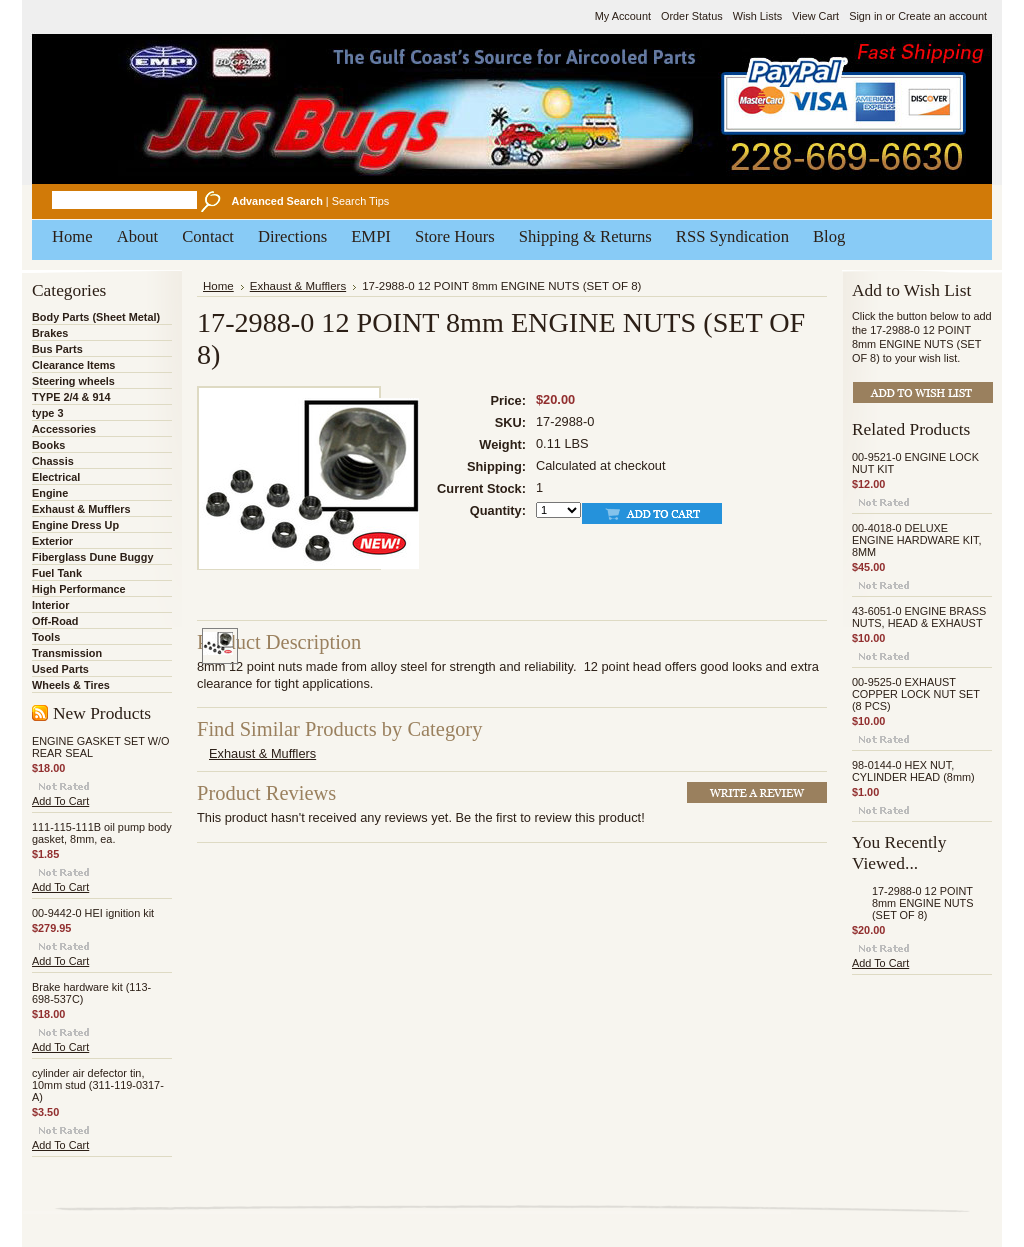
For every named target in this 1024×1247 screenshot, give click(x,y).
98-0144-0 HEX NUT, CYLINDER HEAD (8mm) (913, 771)
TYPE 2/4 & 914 (71, 397)
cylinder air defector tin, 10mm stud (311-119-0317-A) (98, 1085)
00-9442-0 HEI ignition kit (93, 913)
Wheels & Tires (71, 685)
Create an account (942, 16)
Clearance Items (73, 365)
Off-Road (55, 621)
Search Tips (360, 201)
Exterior (52, 541)
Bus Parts (57, 349)
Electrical (56, 477)
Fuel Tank (57, 573)
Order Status (692, 16)
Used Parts (60, 669)
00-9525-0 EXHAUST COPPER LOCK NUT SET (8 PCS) (916, 694)
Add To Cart (60, 801)
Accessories (64, 429)
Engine (50, 493)
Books (48, 445)
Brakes (50, 333)
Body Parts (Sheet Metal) (96, 317)
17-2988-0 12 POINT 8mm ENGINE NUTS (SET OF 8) (923, 903)
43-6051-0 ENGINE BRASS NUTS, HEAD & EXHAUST (919, 617)
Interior (50, 605)
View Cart (815, 16)
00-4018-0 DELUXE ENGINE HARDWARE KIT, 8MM (917, 540)
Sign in (865, 16)
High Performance (79, 589)
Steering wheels (73, 381)
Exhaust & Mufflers (81, 509)
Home (218, 286)
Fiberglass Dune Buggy (92, 557)
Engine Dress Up (75, 525)
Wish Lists (758, 16)
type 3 (47, 413)
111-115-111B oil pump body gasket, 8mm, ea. (102, 833)
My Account (623, 16)
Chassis (53, 461)
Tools (46, 637)
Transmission (67, 653)
